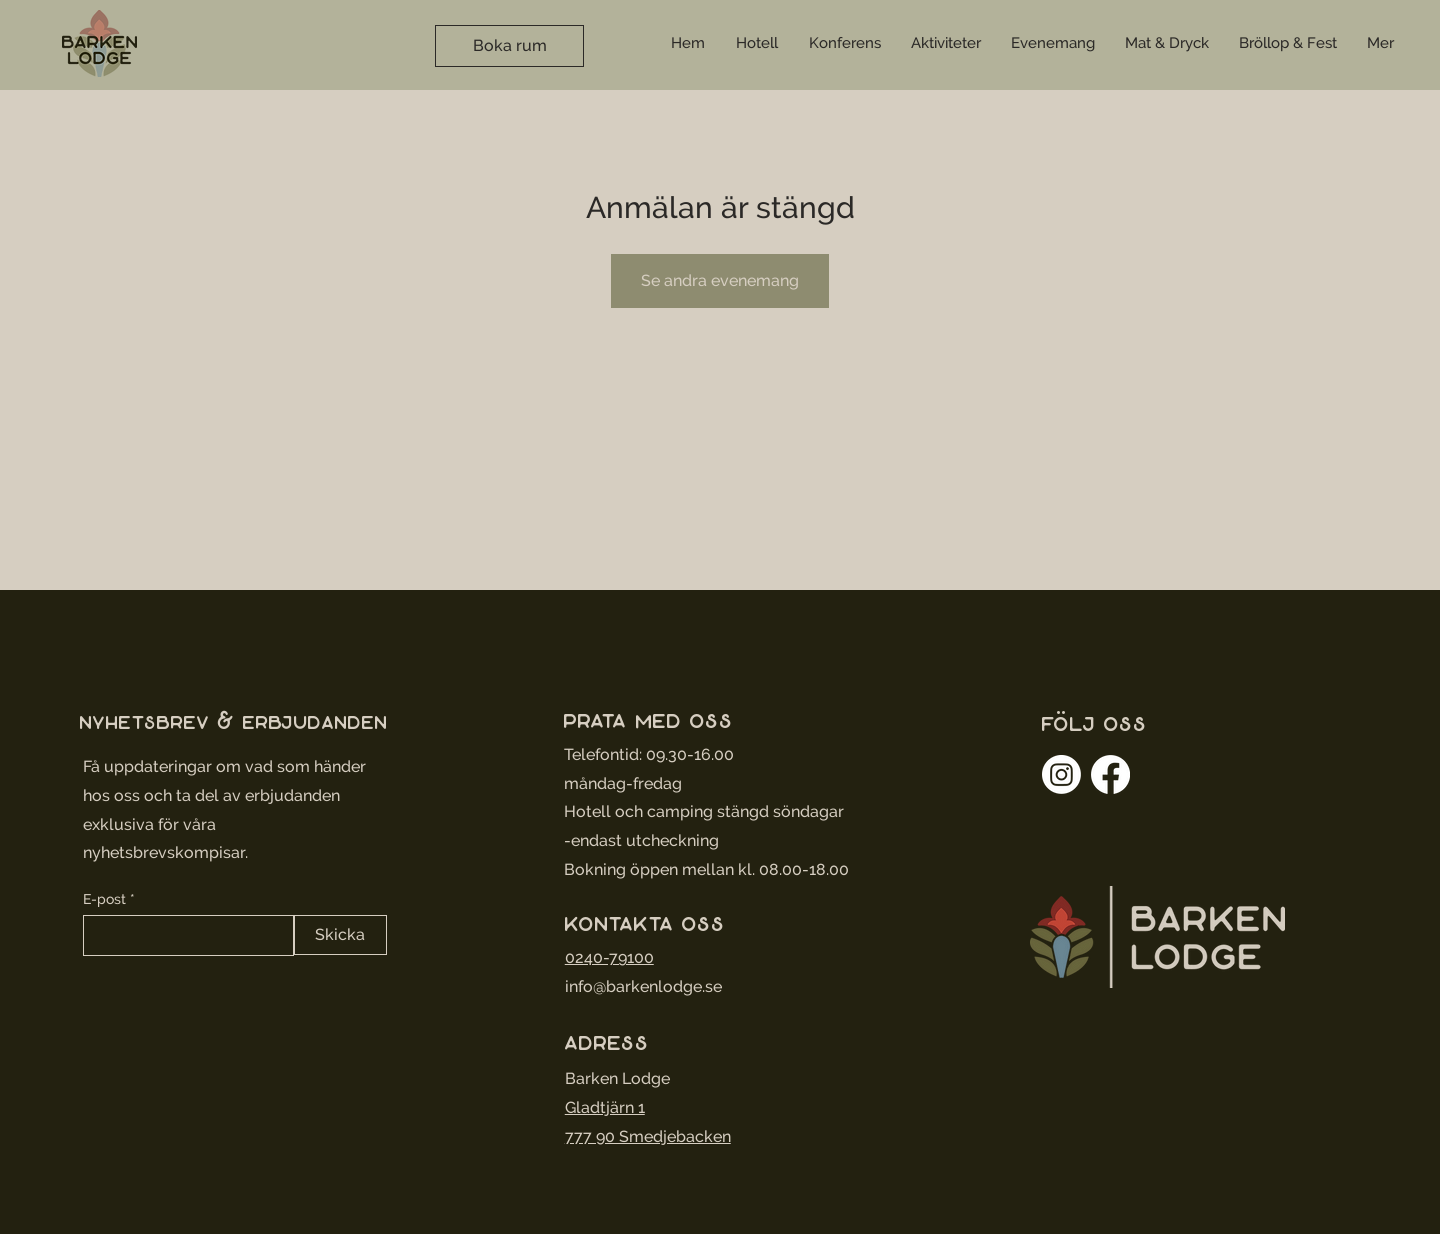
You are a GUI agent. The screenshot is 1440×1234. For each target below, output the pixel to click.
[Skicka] (340, 935)
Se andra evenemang (720, 280)
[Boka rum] (509, 46)
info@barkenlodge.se (643, 986)
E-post (104, 899)
